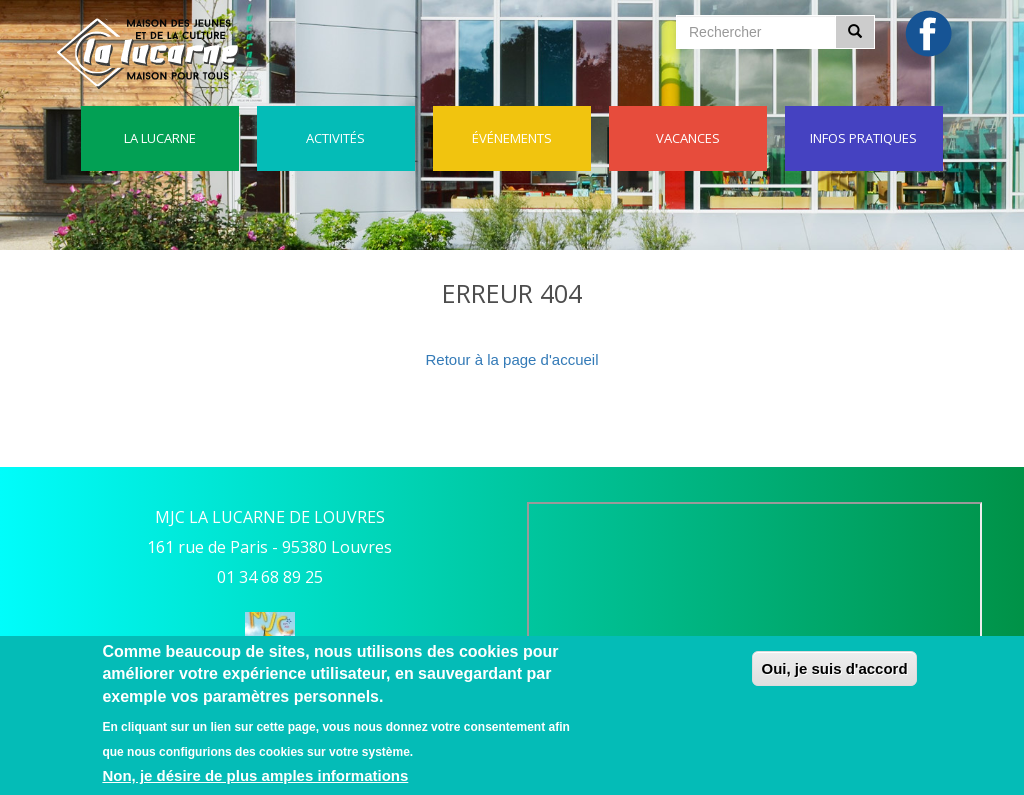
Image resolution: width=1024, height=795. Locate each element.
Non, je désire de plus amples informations (255, 775)
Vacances (688, 138)
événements (512, 138)
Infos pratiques (863, 138)
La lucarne (160, 138)
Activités (335, 138)
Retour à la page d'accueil (512, 359)
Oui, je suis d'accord (834, 668)
